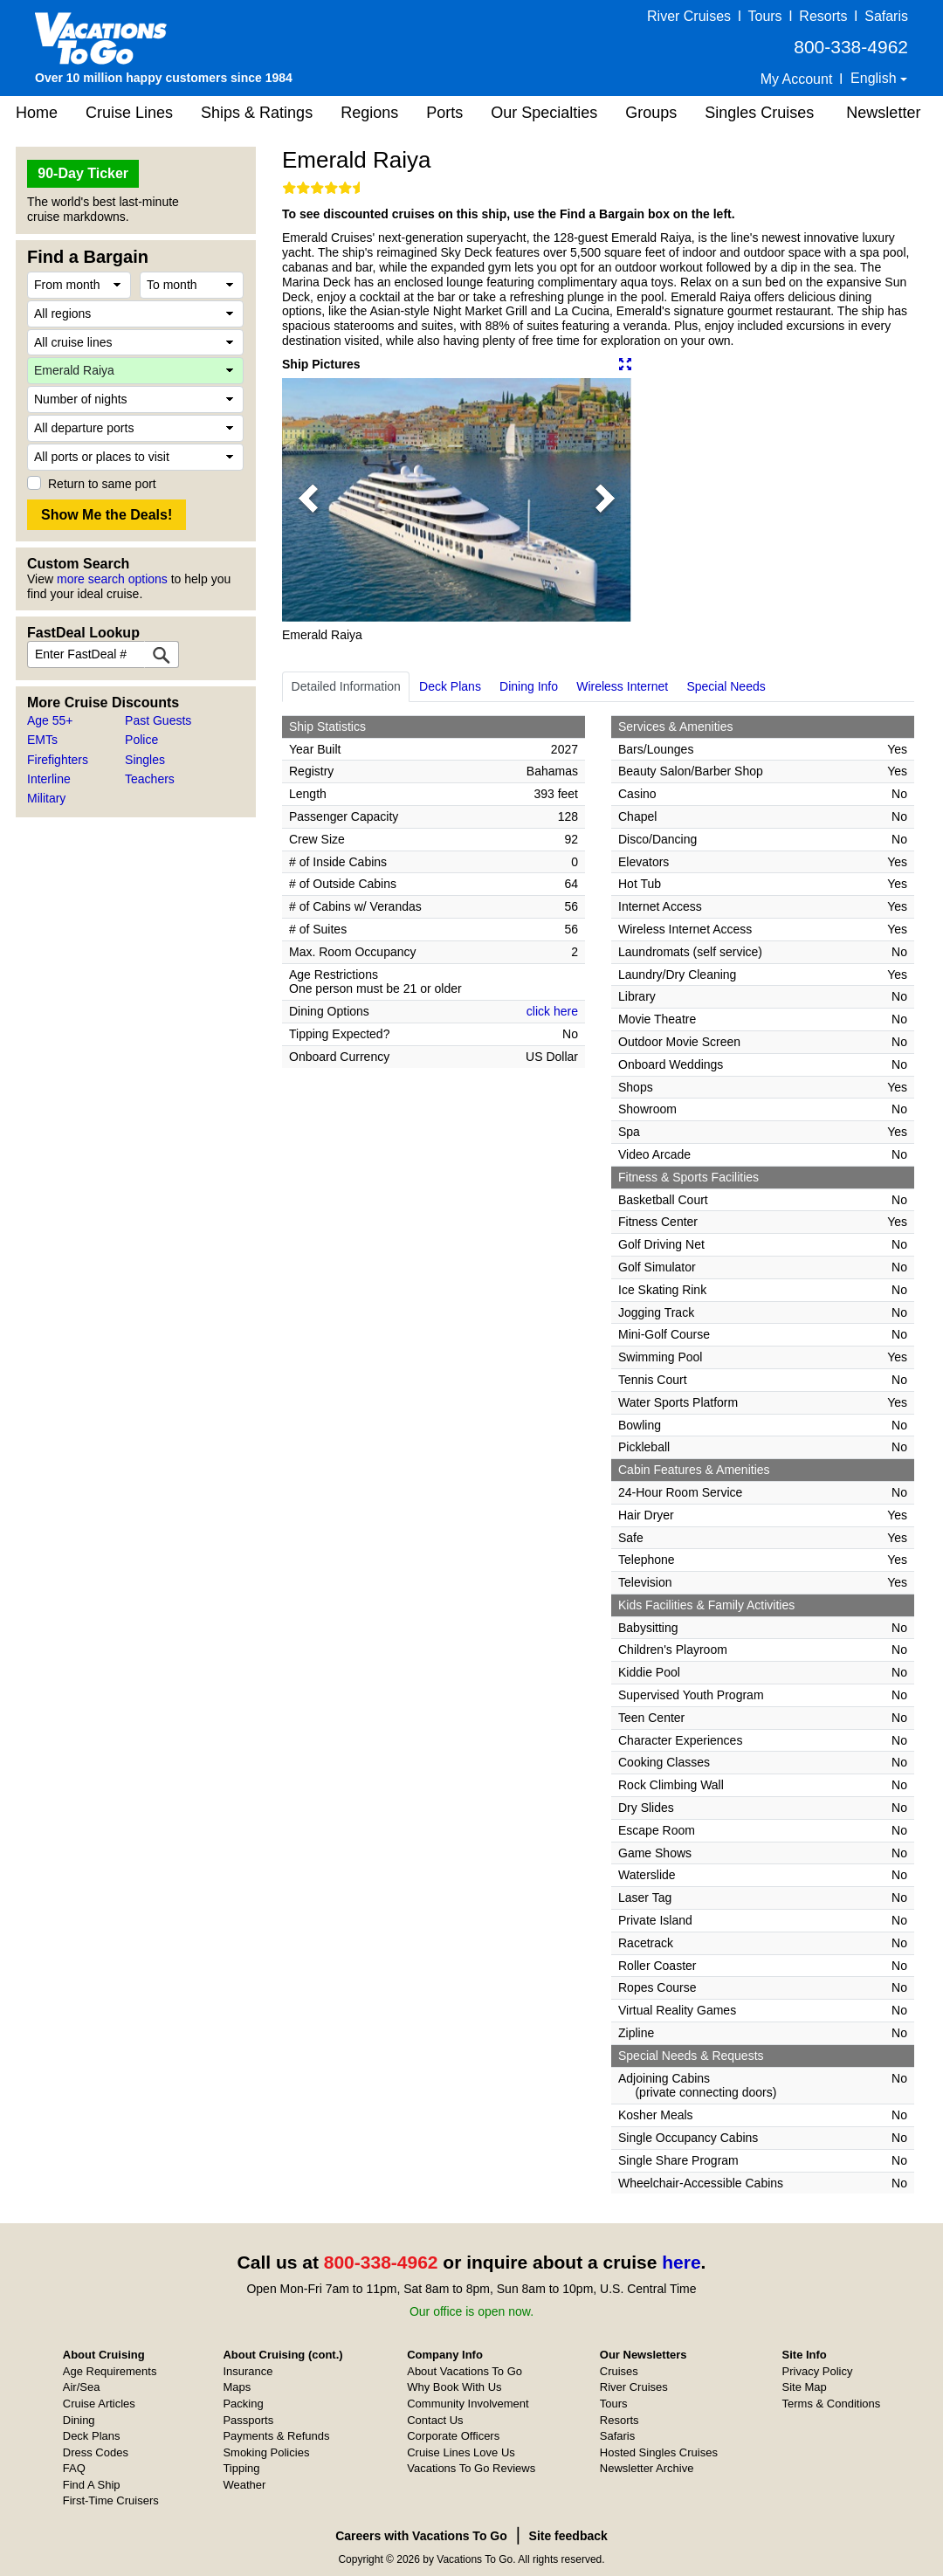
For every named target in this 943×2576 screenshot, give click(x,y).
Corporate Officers (453, 2435)
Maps (237, 2386)
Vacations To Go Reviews (471, 2468)
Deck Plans (450, 686)
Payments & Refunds (276, 2435)
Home (37, 112)
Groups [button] (651, 112)
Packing (243, 2403)
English (875, 78)
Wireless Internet (622, 686)
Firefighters (57, 760)
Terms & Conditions (831, 2403)
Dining (79, 2420)
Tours (764, 16)
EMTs (42, 740)
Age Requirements (110, 2371)
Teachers (150, 779)
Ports (444, 112)
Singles (145, 760)
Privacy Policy (817, 2371)
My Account (797, 79)
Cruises (619, 2371)
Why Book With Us (454, 2386)
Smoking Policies (266, 2452)
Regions (369, 112)
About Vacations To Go (464, 2371)
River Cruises (689, 16)
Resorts (823, 16)
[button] (308, 499)
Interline (49, 779)
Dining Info (528, 686)
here (681, 2262)
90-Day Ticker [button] (83, 173)
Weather (244, 2484)
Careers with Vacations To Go (421, 2536)
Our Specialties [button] (544, 112)
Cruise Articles (99, 2403)
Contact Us (435, 2420)
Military (46, 798)
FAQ (74, 2468)
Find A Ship (91, 2484)
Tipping (241, 2468)
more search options (112, 579)
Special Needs (725, 686)
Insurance (247, 2371)
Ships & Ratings (257, 112)
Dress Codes (95, 2452)
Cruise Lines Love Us (461, 2452)
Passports (248, 2420)
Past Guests (158, 720)
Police (141, 740)
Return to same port (102, 484)
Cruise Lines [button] (129, 112)
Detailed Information (346, 686)
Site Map (804, 2386)
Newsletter (883, 112)
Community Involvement (467, 2403)
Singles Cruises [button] (759, 112)
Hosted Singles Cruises (659, 2452)
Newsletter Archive (647, 2468)
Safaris (886, 16)
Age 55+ (50, 720)
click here (552, 1011)
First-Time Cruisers (111, 2500)
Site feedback (568, 2536)
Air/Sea (81, 2386)
